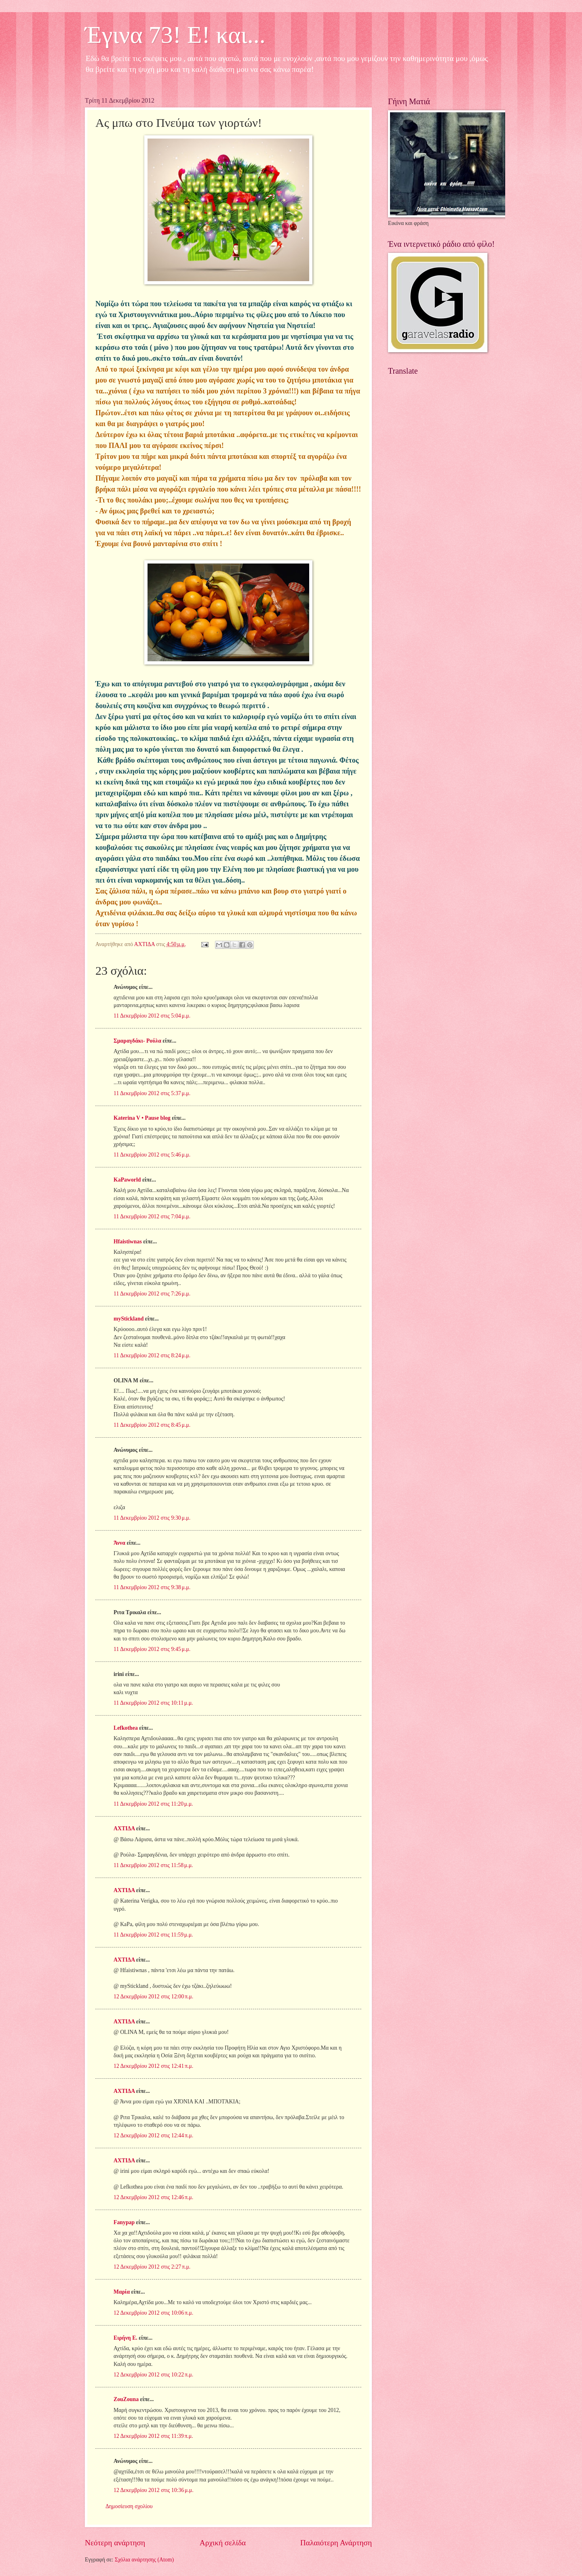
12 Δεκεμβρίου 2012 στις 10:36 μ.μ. (154, 2490)
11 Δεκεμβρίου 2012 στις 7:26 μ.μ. (152, 1294)
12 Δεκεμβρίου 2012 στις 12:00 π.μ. (153, 1997)
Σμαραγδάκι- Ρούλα (137, 1041)
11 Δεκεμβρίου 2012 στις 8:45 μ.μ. (152, 1425)
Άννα (119, 1543)
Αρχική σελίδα (223, 2542)
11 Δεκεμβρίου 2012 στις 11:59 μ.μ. (153, 1935)
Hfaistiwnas (128, 1242)
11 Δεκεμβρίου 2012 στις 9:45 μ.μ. (152, 1649)
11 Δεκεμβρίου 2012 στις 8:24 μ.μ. (152, 1355)
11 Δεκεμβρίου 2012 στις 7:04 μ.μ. (152, 1216)
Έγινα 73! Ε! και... (175, 34)
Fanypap (124, 2222)
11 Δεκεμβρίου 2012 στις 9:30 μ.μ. (152, 1518)
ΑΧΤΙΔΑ (124, 1828)
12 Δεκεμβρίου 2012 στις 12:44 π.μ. (153, 2135)
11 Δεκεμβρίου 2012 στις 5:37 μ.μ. (152, 1093)
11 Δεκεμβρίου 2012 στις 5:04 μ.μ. (152, 1016)
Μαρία (122, 2292)
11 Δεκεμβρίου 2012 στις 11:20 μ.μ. (153, 1804)
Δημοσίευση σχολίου (129, 2506)
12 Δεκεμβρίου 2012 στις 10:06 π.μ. (153, 2313)
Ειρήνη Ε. (125, 2338)
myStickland (128, 1319)
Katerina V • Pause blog (142, 1118)
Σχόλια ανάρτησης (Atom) (144, 2560)
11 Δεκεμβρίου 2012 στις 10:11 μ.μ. (153, 1703)
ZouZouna (126, 2399)
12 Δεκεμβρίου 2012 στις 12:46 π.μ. (153, 2197)
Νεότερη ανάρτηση (115, 2542)
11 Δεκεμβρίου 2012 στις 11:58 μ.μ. (153, 1865)
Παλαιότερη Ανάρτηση (336, 2542)
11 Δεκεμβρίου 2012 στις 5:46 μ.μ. (152, 1155)
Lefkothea (126, 1728)
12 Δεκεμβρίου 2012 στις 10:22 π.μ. (153, 2375)
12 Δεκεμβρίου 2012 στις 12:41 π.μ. (153, 2066)
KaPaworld (127, 1180)
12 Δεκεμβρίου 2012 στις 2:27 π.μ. (152, 2267)
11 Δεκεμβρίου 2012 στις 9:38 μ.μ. (152, 1587)
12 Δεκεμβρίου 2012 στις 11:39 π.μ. (153, 2436)
